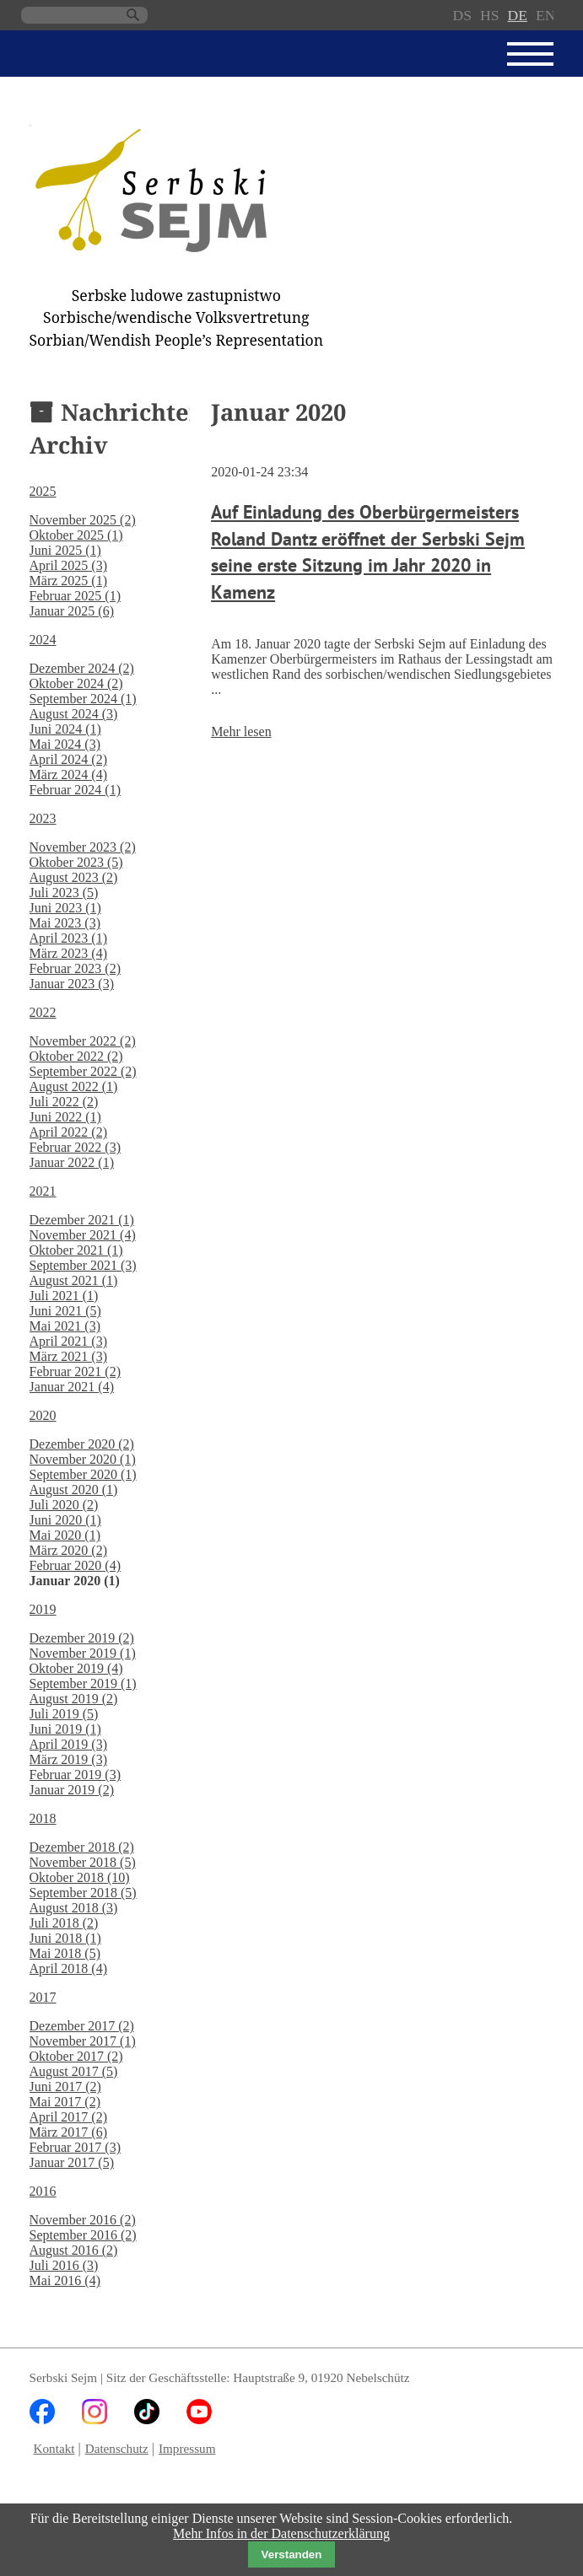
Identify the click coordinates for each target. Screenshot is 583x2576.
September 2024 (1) (83, 698)
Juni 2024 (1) (65, 729)
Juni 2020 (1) (65, 1520)
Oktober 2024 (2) (76, 683)
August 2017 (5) (74, 2071)
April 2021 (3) (68, 1341)
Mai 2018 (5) (65, 1953)
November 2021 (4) (83, 1235)
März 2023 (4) (68, 953)
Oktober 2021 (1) (76, 1250)
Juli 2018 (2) (64, 1923)
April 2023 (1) (68, 938)
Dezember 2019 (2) (82, 1638)
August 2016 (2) (74, 2250)
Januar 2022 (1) (72, 1162)
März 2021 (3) (68, 1356)
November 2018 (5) (83, 1862)
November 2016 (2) (83, 2220)
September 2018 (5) (83, 1892)
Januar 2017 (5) (72, 2162)
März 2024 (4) (68, 774)
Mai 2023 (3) (65, 923)
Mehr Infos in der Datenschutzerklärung (281, 2533)
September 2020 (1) (83, 1474)
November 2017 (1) (83, 2041)
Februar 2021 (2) (75, 1371)
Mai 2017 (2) (65, 2102)
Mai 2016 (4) (65, 2280)
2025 (43, 491)
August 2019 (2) (74, 1698)
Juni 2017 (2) (65, 2086)
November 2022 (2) (83, 1041)
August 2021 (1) (74, 1280)
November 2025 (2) (83, 520)
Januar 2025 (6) (72, 611)
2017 (43, 1997)
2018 (43, 1818)
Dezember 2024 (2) (82, 668)
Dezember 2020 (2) (82, 1444)
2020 (43, 1415)
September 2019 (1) (83, 1683)
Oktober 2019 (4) (76, 1668)
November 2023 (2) (83, 847)
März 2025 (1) (68, 580)
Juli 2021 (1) (64, 1295)
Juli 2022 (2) (64, 1101)
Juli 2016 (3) (64, 2265)
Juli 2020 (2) (64, 1505)
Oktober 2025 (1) (76, 535)
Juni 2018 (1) (65, 1938)
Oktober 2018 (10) (80, 1877)
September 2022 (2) (83, 1071)
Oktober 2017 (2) (76, 2056)
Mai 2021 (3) (65, 1326)
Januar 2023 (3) (72, 983)
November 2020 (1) (83, 1459)
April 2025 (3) (68, 565)
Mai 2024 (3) (65, 744)
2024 (43, 639)
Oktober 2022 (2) (76, 1056)
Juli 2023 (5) (64, 892)
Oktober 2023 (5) (76, 862)
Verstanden (292, 2554)
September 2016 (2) (83, 2235)
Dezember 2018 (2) (82, 1847)
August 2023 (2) (74, 877)
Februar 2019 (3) (75, 1774)
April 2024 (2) (68, 759)
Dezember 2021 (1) (82, 1220)
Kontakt (54, 2448)
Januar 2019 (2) (72, 1790)
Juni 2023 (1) (65, 908)
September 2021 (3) (83, 1265)
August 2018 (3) (74, 1908)
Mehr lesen (241, 731)
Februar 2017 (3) (75, 2147)
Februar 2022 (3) (75, 1147)
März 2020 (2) (68, 1550)
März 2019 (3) (68, 1759)
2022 (43, 1012)
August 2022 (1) (74, 1086)
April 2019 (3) (68, 1744)
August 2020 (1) (74, 1489)
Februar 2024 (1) (75, 789)
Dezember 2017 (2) (82, 2026)
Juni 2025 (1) (65, 550)
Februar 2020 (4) (75, 1565)
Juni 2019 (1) (65, 1729)
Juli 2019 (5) (64, 1714)
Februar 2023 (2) (75, 968)
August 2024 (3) (74, 714)
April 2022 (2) (68, 1132)
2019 (43, 1609)
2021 (43, 1191)
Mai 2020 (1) (65, 1535)
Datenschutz (116, 2448)
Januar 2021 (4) (72, 1386)
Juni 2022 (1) (65, 1117)
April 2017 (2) (68, 2117)
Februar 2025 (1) (75, 596)
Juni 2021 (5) (65, 1311)
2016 (43, 2191)
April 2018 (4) (68, 1968)
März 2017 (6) (68, 2132)
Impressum (187, 2448)
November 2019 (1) (83, 1653)
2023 (43, 818)
